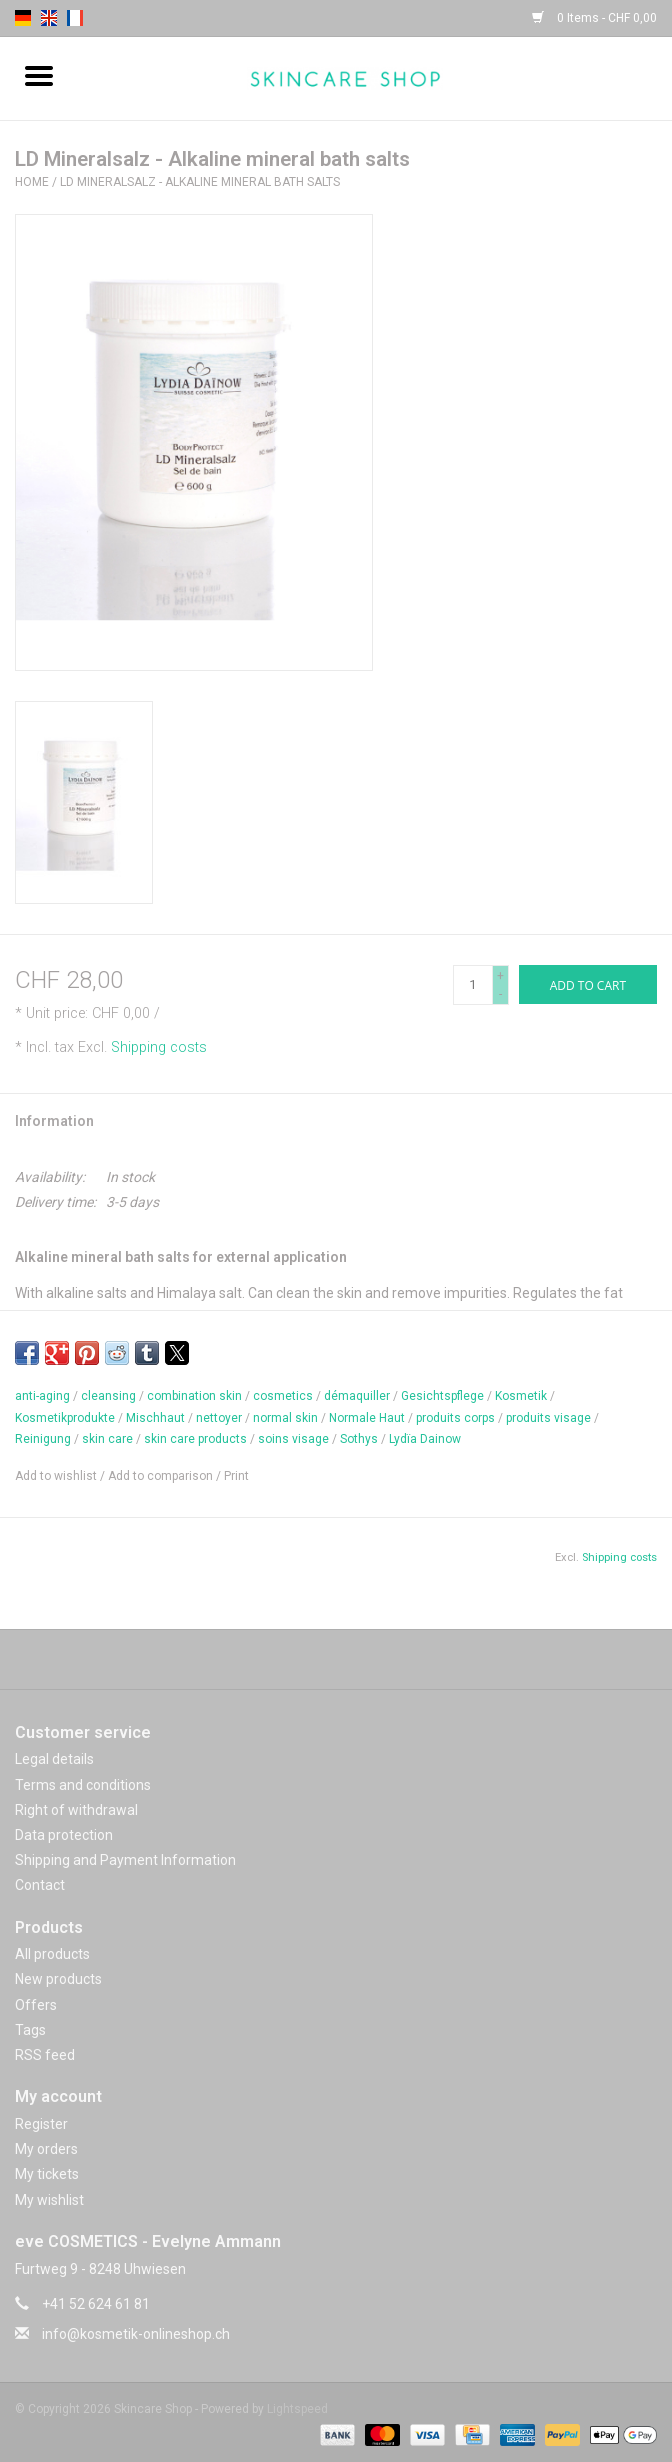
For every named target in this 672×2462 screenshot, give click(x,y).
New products (58, 1979)
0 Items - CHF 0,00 (594, 18)
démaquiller (357, 1396)
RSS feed (45, 2055)
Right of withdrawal (76, 1810)
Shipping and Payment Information (125, 1860)
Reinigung (43, 1439)
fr (75, 18)
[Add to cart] (588, 984)
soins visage (293, 1439)
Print (236, 1476)
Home (32, 182)
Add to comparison (162, 1476)
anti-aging (42, 1396)
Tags (30, 2030)
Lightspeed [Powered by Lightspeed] (297, 2409)
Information (54, 1121)
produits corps (455, 1418)
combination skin (194, 1396)
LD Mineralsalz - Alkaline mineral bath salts (200, 182)
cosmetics (283, 1396)
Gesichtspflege (442, 1396)
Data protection (64, 1835)
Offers (36, 2005)
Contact (40, 1885)
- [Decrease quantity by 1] (500, 994)
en (49, 18)
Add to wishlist (57, 1476)
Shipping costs (159, 1047)
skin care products (195, 1439)
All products (52, 1954)
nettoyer (219, 1418)
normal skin (285, 1418)
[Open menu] (39, 75)
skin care (107, 1439)
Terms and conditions (83, 1785)
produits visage (548, 1418)
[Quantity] (473, 985)
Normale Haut (367, 1418)
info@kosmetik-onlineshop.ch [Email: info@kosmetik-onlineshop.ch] (136, 2334)
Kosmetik (521, 1396)
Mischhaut (155, 1418)
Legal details (54, 1759)
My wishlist (49, 2200)
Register (41, 2124)
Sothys (359, 1439)
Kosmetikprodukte (65, 1418)
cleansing (108, 1396)
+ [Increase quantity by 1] (500, 976)
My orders (46, 2149)
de (23, 18)
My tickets (47, 2174)
